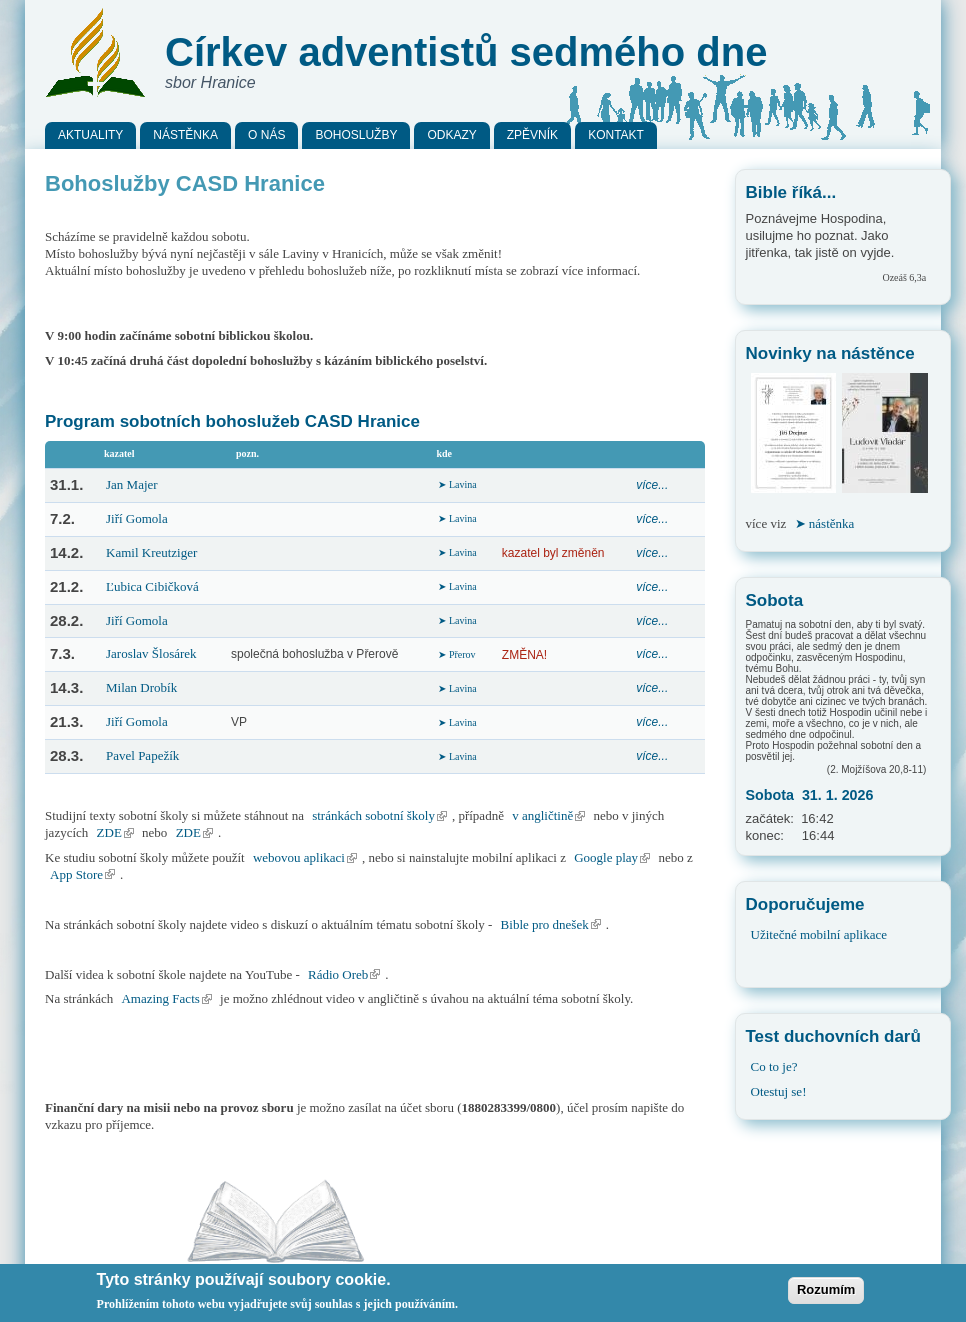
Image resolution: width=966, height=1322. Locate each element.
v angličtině (551, 815)
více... (652, 485)
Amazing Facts (168, 998)
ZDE (118, 832)
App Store (85, 874)
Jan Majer (132, 484)
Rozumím (826, 1294)
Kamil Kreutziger (151, 552)
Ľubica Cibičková (152, 586)
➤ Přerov (456, 654)
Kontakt (616, 135)
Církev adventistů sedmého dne (466, 52)
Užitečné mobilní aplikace (819, 934)
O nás (266, 135)
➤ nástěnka (825, 523)
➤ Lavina (457, 484)
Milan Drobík (141, 687)
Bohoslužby (356, 135)
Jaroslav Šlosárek (151, 653)
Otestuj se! (779, 1091)
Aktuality (90, 135)
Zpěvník (532, 135)
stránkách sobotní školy (382, 815)
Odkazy (451, 135)
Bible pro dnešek (553, 924)
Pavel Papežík (142, 755)
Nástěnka (185, 135)
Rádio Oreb (346, 974)
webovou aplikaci (307, 857)
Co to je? (774, 1066)
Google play (614, 857)
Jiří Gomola (137, 518)
